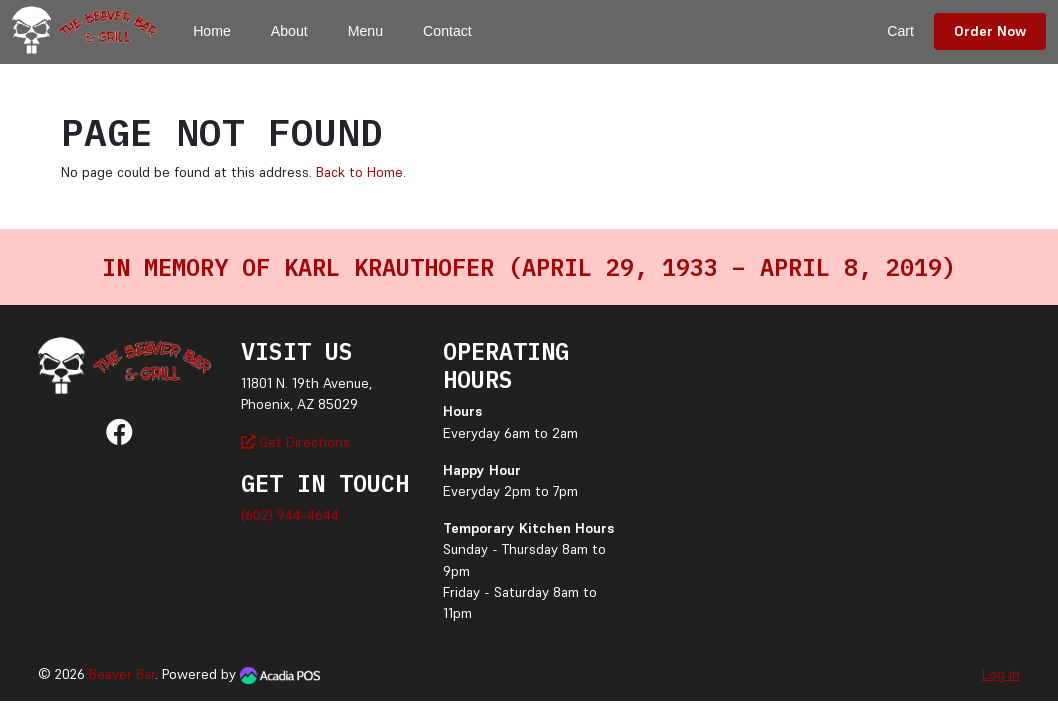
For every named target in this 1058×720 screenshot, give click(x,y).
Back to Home (359, 172)
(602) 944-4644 (290, 515)
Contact (447, 31)
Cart (900, 31)
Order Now (990, 31)
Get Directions (295, 442)
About (289, 31)
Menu (365, 31)
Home (212, 31)
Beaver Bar (122, 674)
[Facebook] (119, 437)
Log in (1001, 674)
